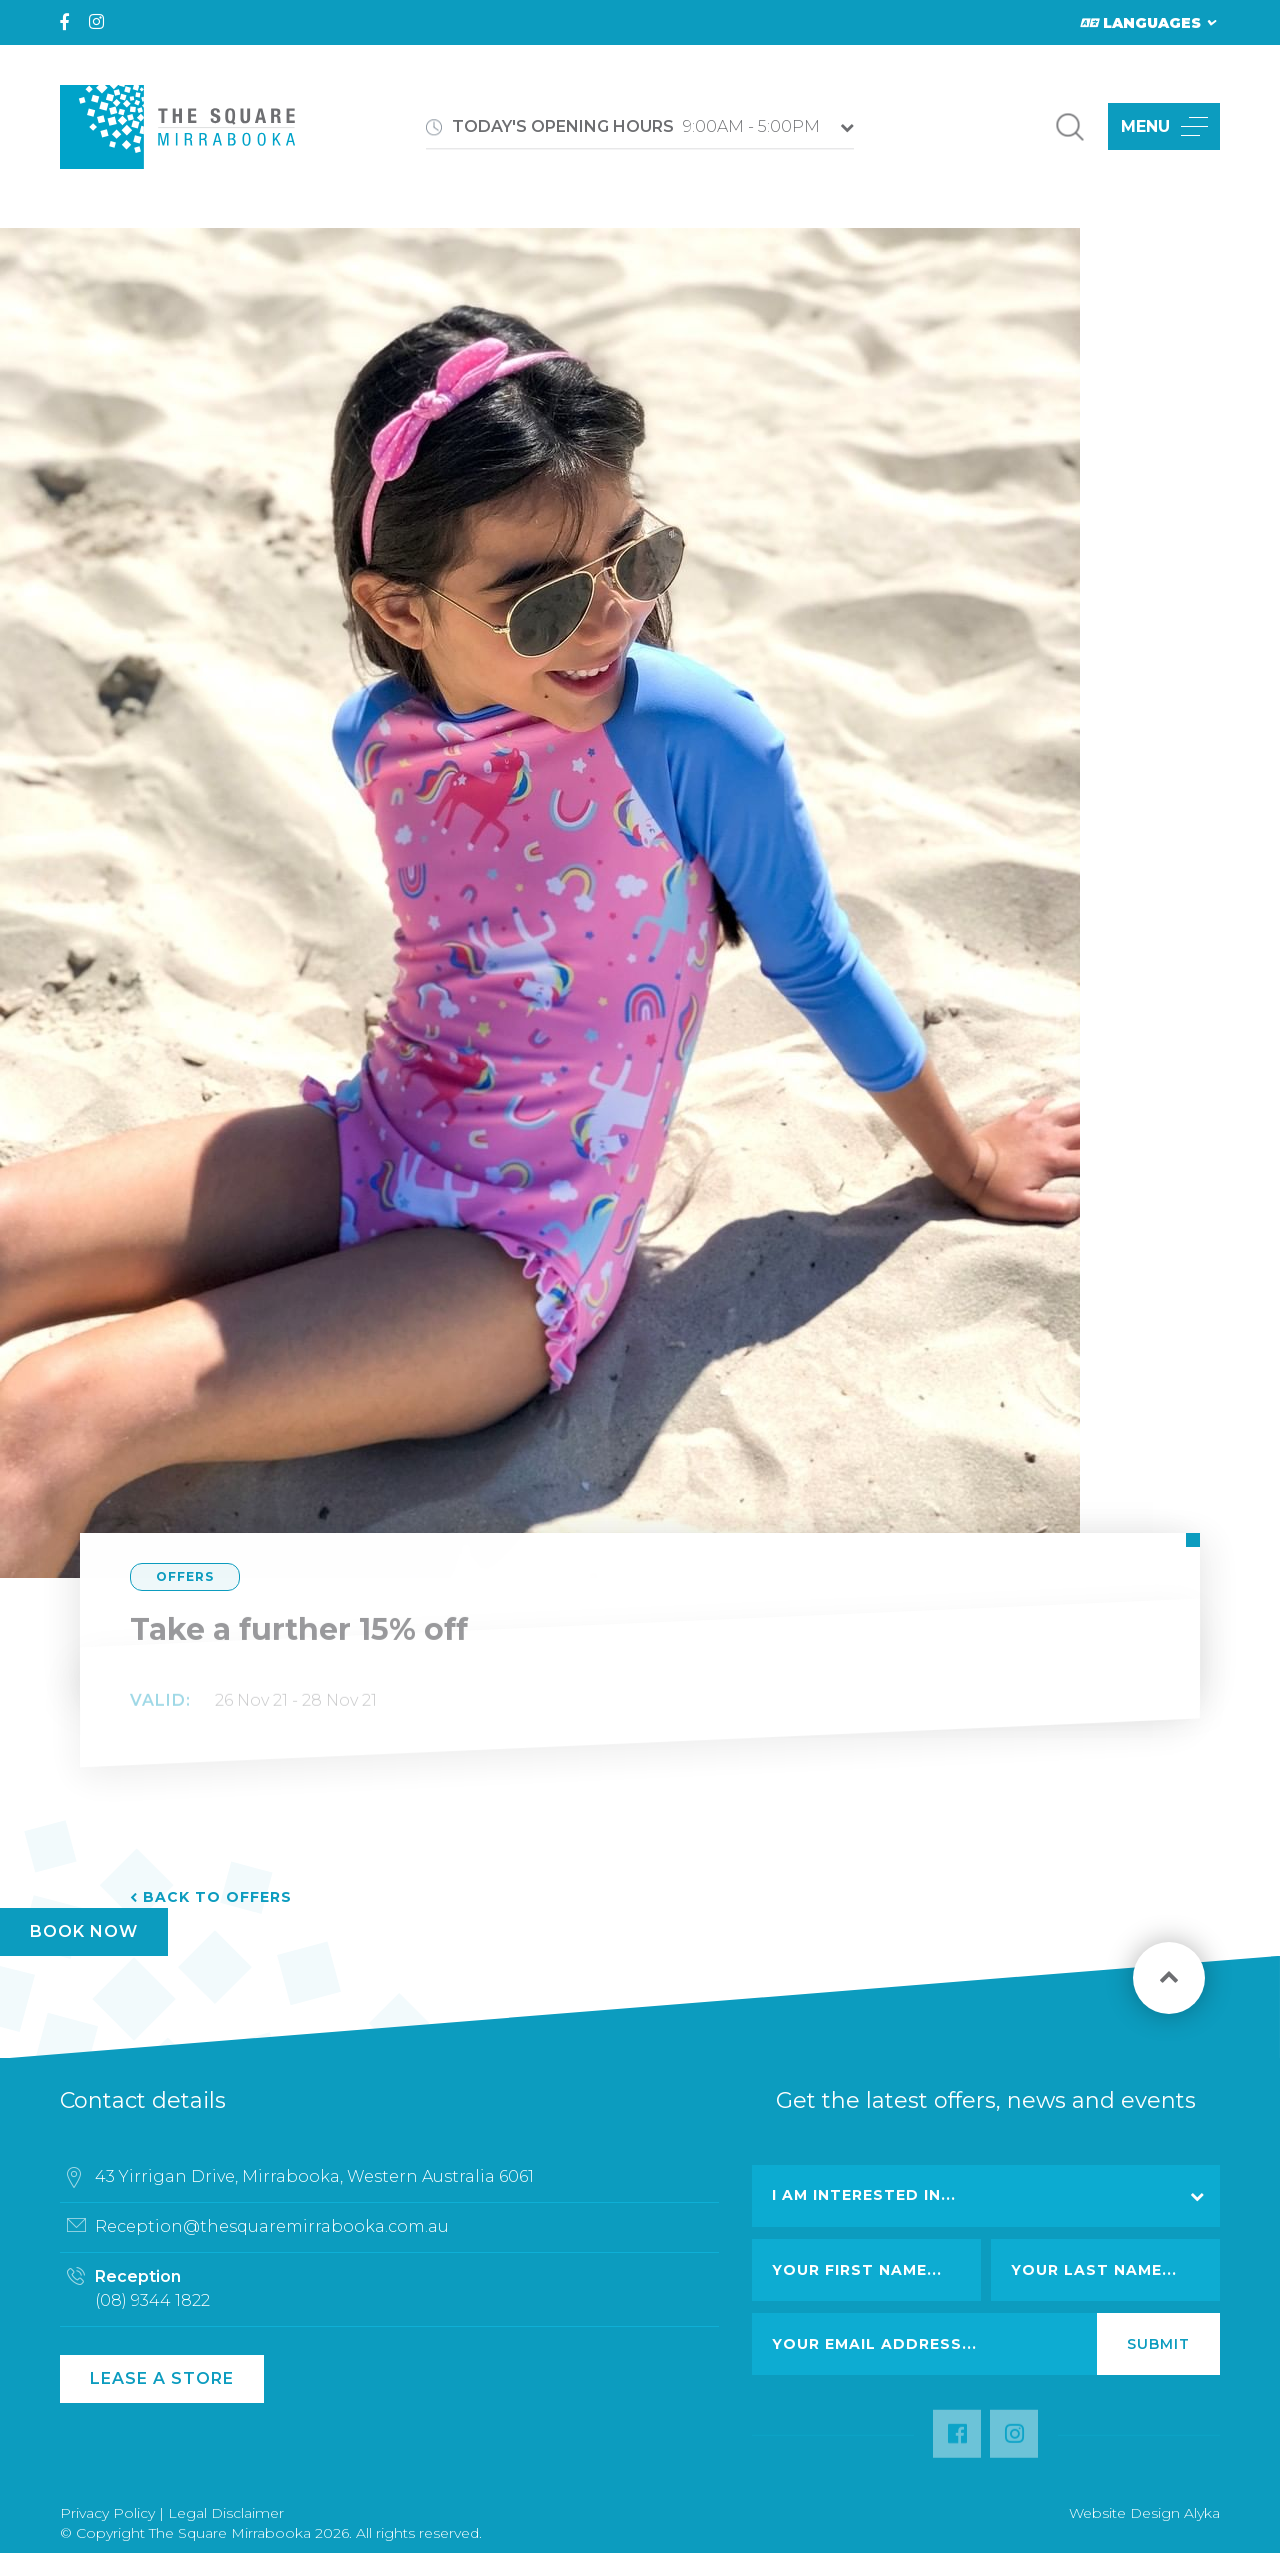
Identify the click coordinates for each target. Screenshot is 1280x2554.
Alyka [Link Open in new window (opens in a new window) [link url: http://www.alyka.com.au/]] (1202, 2513)
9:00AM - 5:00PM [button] (636, 126)
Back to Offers (217, 1897)
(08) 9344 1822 (152, 2309)
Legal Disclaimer (226, 2513)
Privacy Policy (107, 2513)
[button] (1069, 126)
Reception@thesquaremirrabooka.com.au (272, 2235)
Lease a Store (162, 2378)
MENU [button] (1164, 126)
